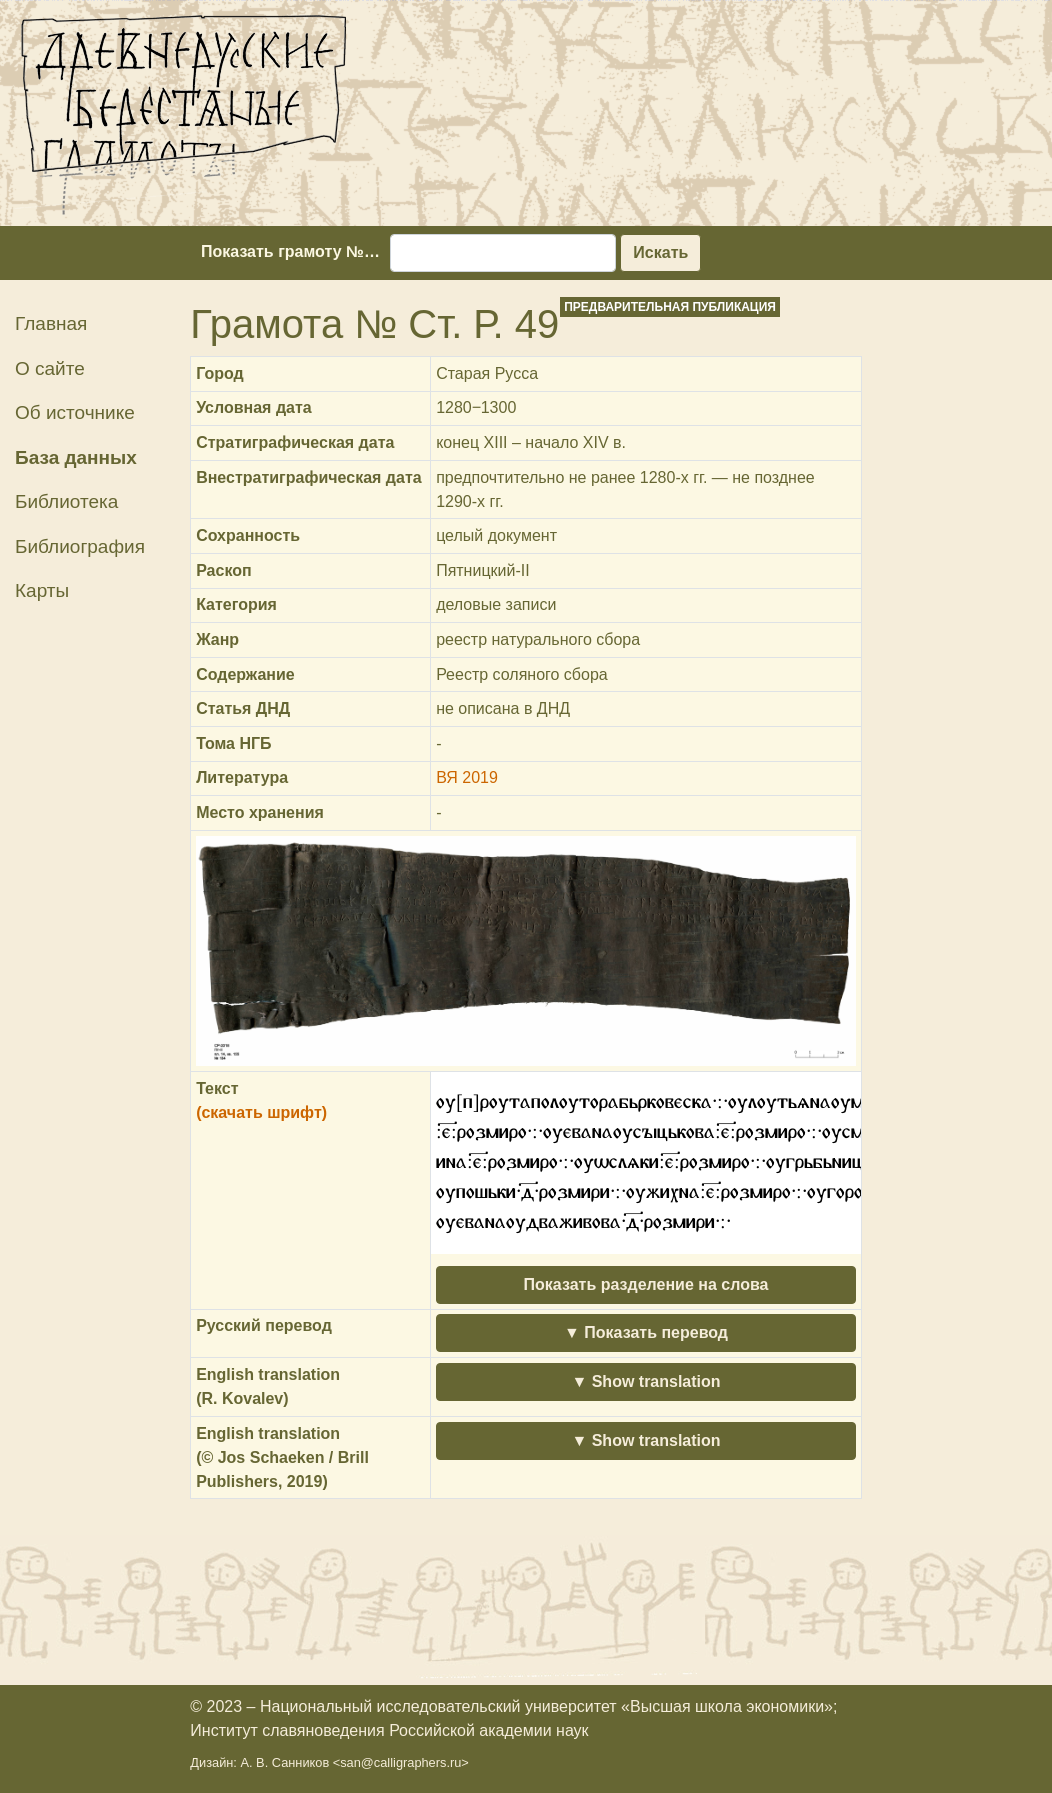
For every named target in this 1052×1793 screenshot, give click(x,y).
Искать (660, 252)
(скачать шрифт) (261, 1112)
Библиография (80, 546)
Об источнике (75, 412)
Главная (51, 323)
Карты (42, 590)
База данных (76, 457)
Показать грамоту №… (290, 251)
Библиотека (66, 501)
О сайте (50, 368)
